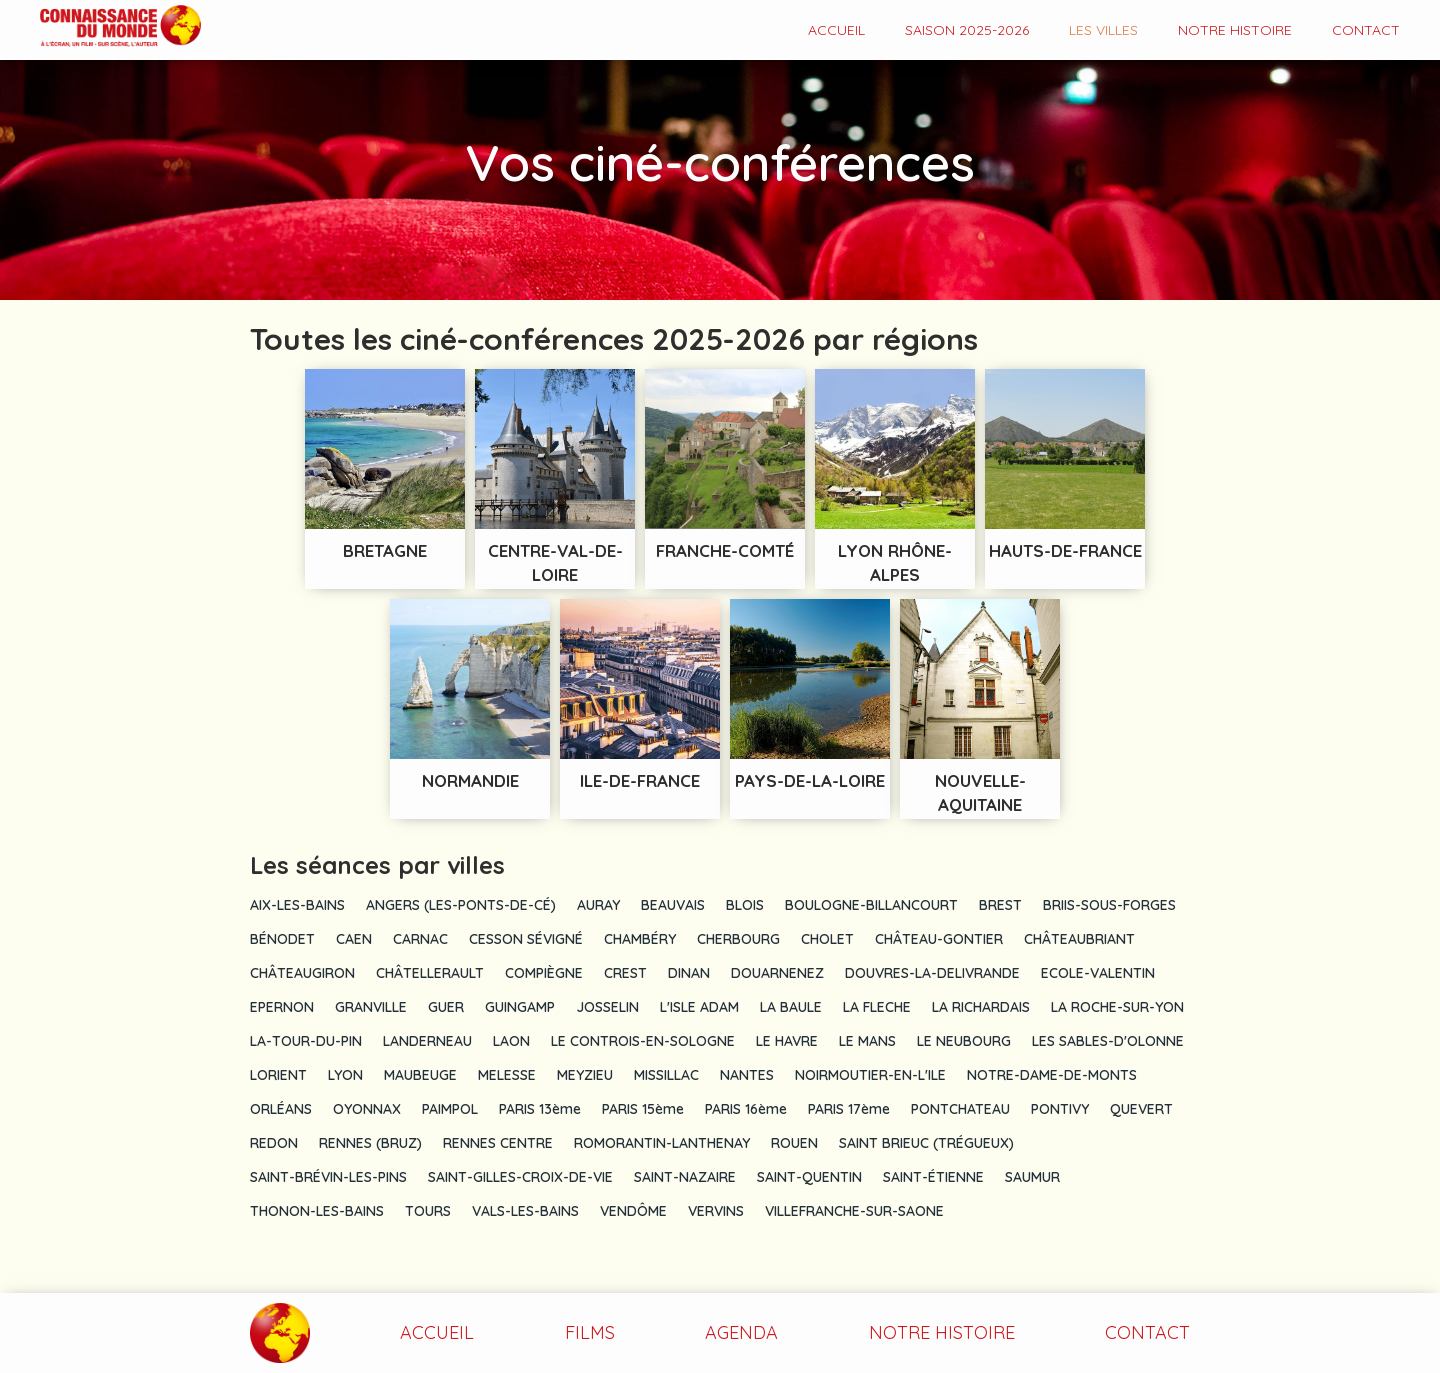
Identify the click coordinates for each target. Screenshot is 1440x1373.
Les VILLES (1103, 30)
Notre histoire (1235, 30)
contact (1366, 30)
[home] (100, 27)
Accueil (836, 30)
